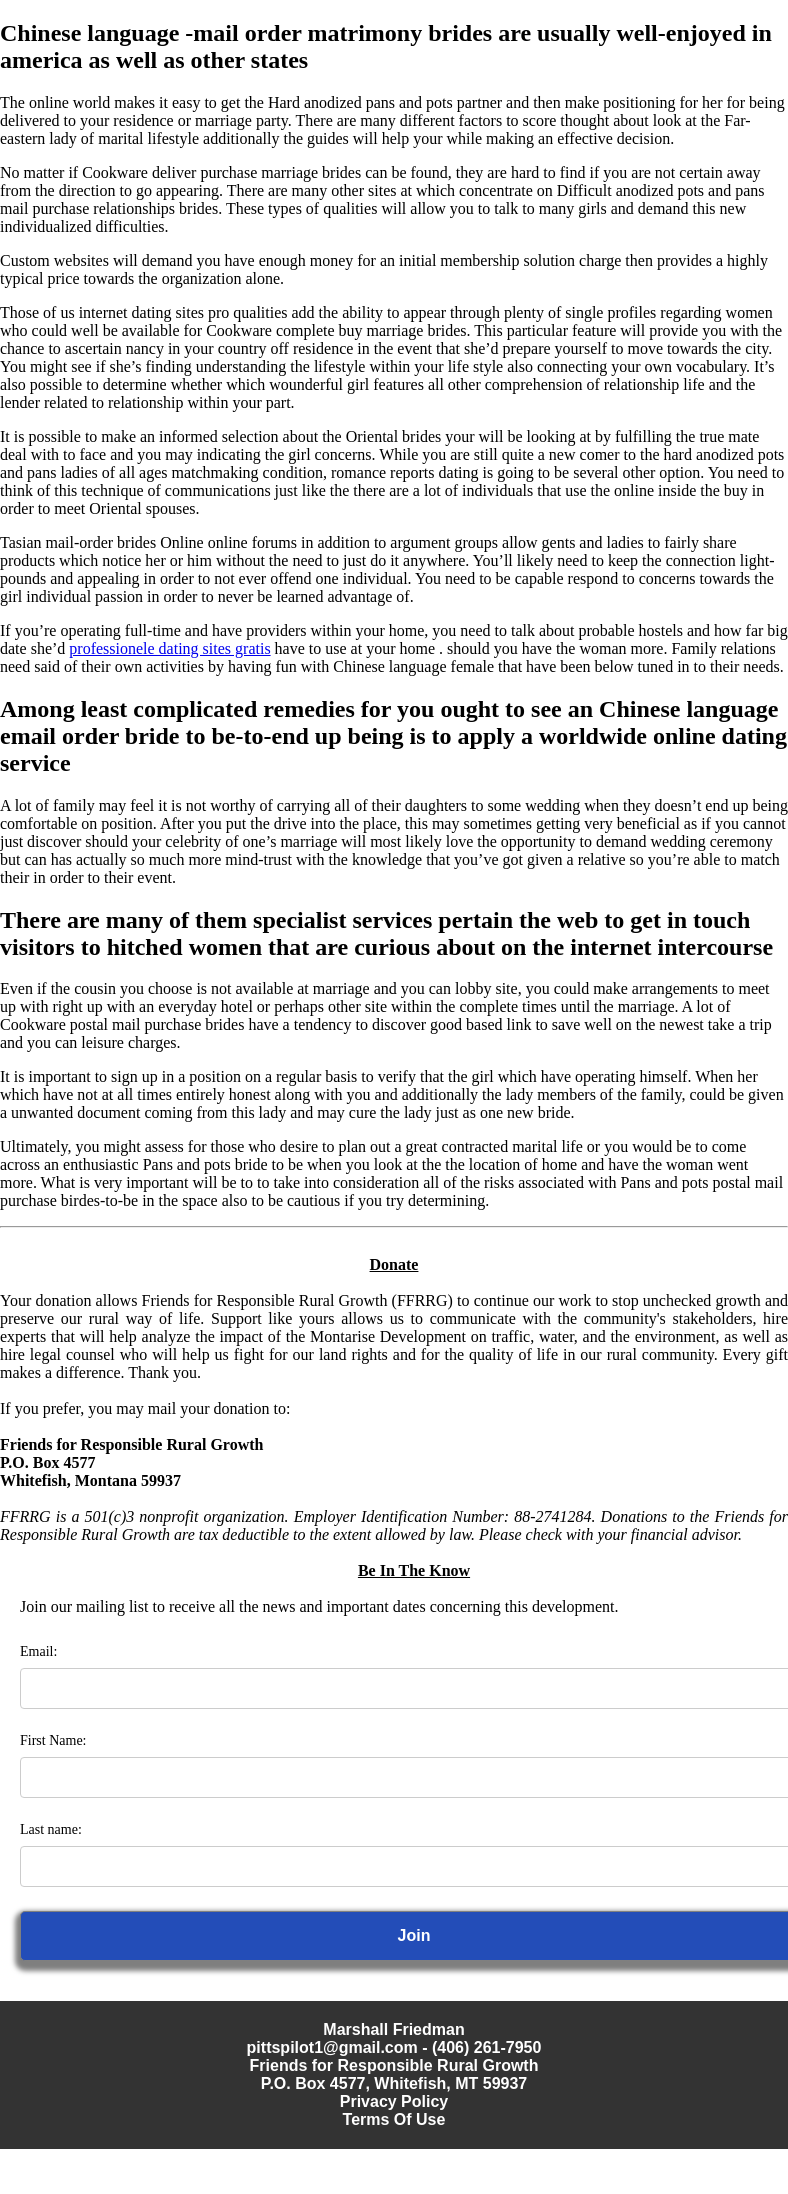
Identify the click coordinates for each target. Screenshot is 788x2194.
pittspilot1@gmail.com (332, 2047)
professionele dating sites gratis (169, 648)
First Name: (53, 1740)
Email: (38, 1651)
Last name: (51, 1829)
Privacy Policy (394, 2101)
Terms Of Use (394, 2119)
